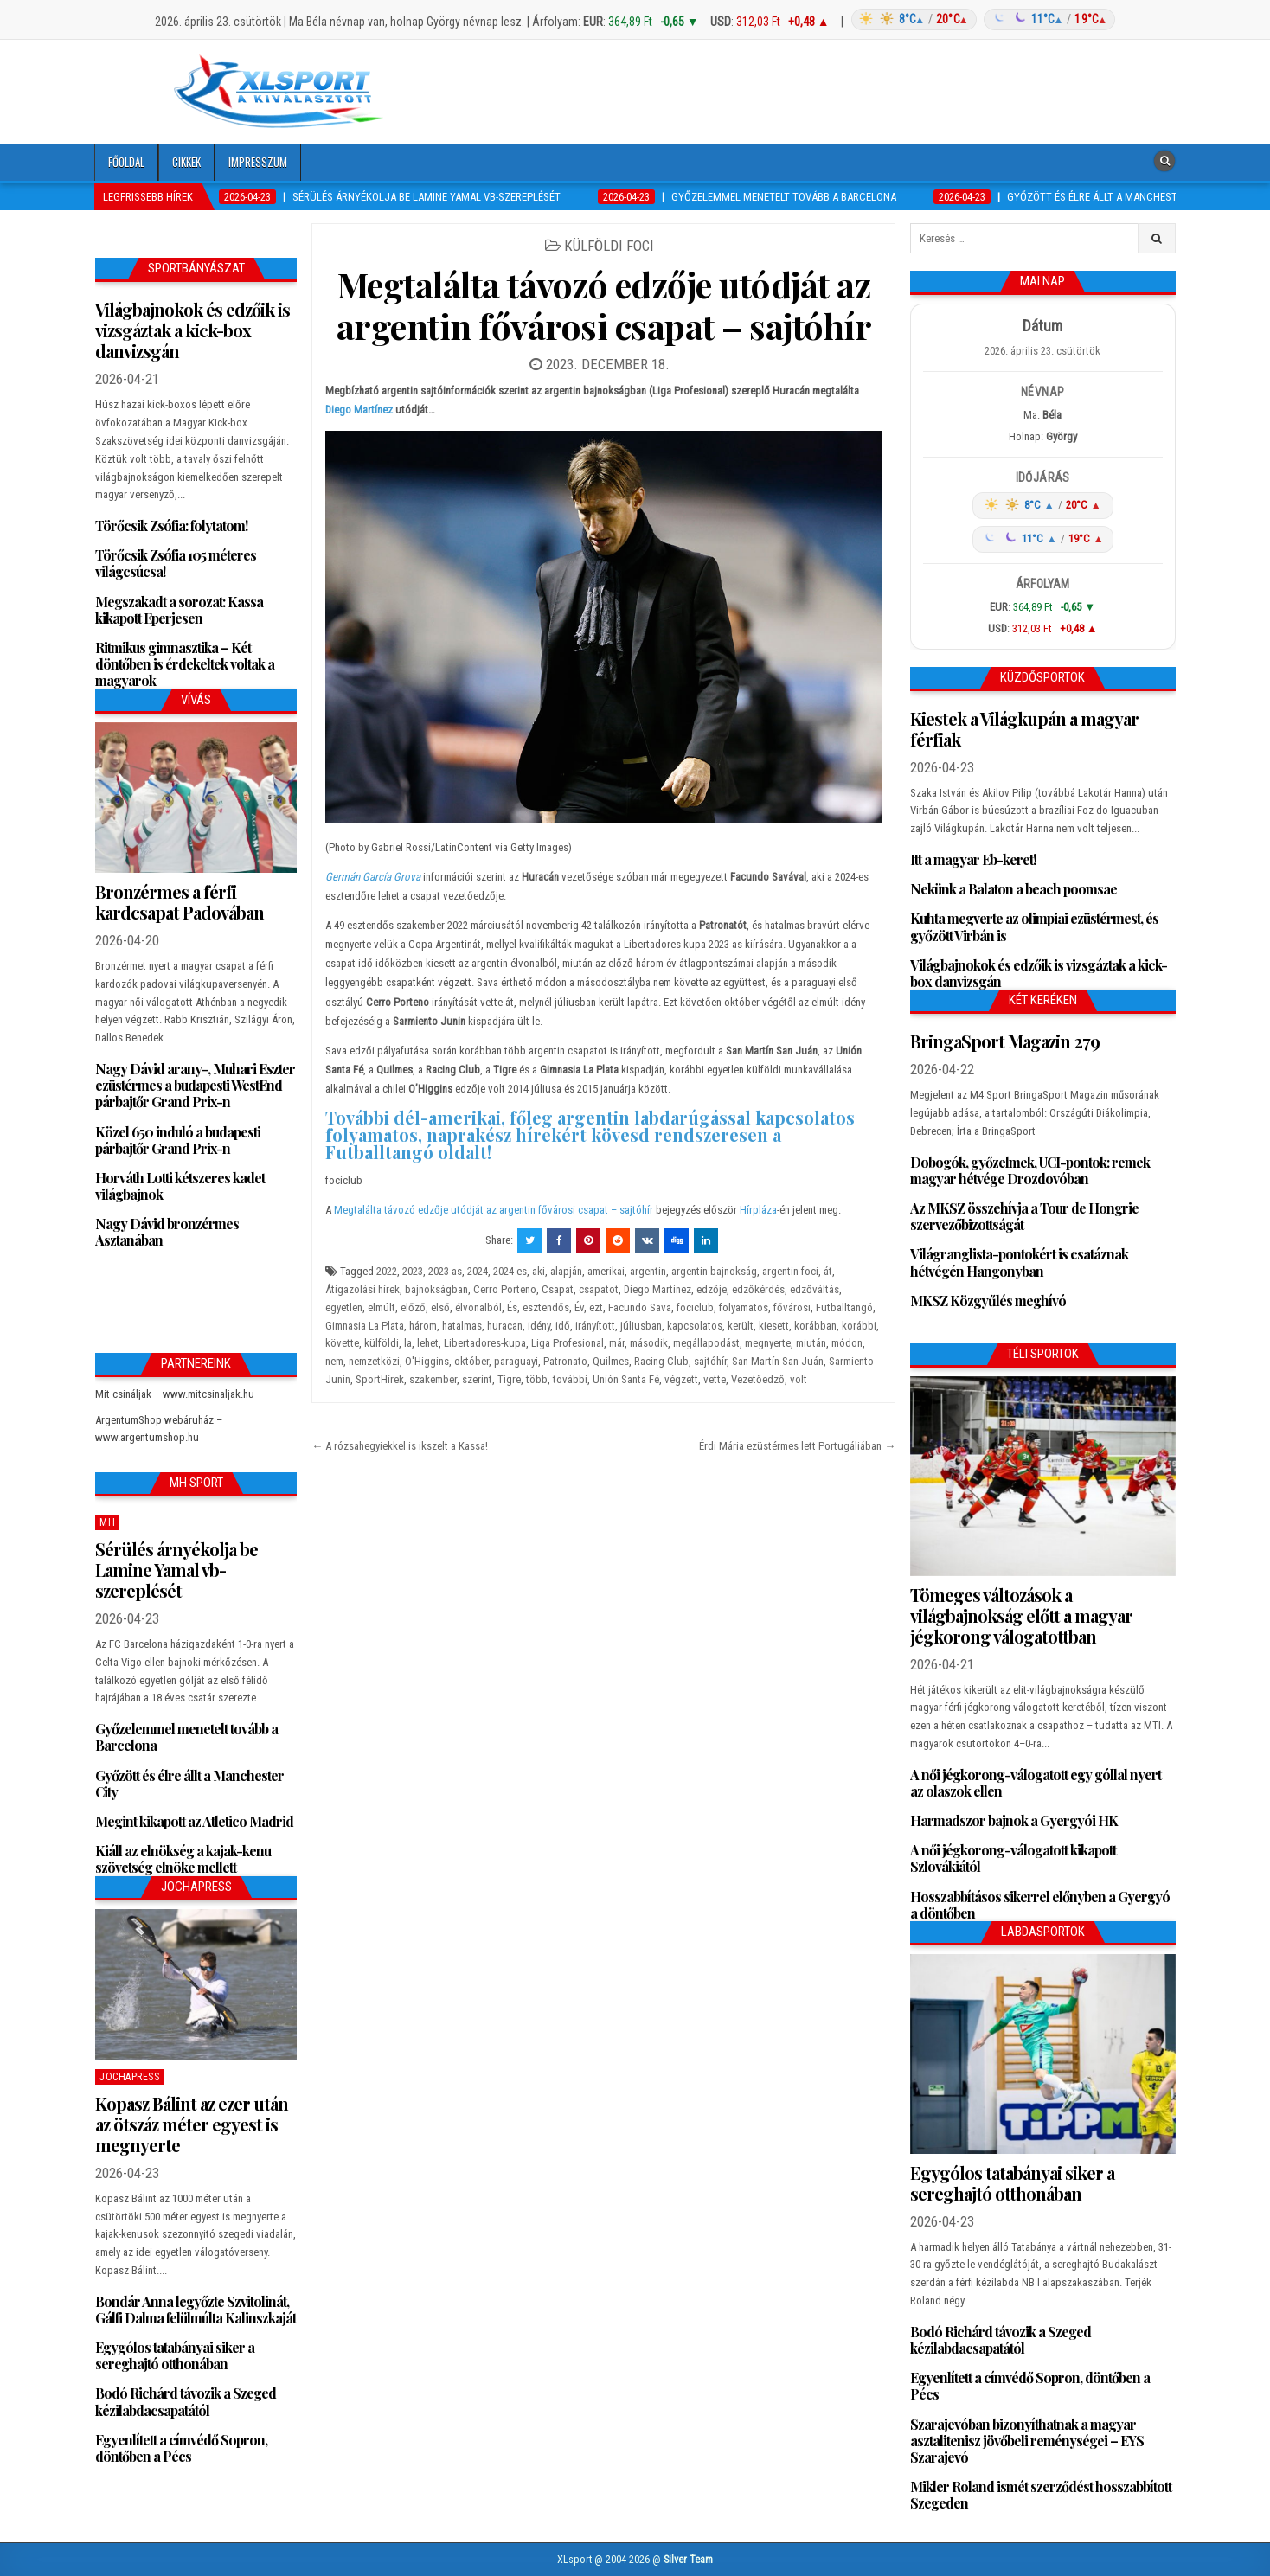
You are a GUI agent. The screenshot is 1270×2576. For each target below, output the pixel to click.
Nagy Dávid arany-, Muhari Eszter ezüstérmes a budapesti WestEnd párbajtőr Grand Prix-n (195, 1085)
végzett (681, 1379)
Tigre (509, 1379)
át (828, 1271)
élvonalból (478, 1307)
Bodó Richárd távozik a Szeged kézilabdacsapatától (185, 2401)
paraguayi (516, 1361)
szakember (433, 1379)
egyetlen (343, 1307)
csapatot (599, 1289)
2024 (477, 1271)
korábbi (859, 1325)
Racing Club (661, 1361)
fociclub (695, 1307)
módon (847, 1342)
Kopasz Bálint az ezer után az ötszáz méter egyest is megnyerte (191, 2124)
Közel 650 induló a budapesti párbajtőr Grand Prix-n (177, 1140)
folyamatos (743, 1307)
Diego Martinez (657, 1289)
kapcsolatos (694, 1325)
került (741, 1325)
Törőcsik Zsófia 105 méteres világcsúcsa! (175, 563)
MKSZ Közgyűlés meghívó (988, 1300)
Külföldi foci (609, 245)
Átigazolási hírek (362, 1289)
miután (811, 1342)
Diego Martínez (359, 409)
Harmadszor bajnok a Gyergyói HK (1014, 1820)
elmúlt (381, 1307)
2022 (386, 1271)
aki (538, 1271)
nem (334, 1361)
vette (714, 1379)
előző (413, 1307)
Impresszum (257, 161)
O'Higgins (427, 1361)
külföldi (381, 1342)
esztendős (546, 1307)
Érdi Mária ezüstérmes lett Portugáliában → (797, 1445)
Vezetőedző (758, 1379)
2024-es (510, 1271)
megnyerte (768, 1342)
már (617, 1342)
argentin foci (790, 1271)
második (649, 1342)
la (408, 1342)
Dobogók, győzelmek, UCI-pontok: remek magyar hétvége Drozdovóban (1030, 1170)
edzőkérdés (758, 1289)
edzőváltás (814, 1289)
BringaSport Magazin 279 (1005, 1041)
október (471, 1361)
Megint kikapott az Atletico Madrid (194, 1821)
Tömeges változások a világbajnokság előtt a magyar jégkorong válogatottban (1021, 1615)
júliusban (641, 1325)
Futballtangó (844, 1307)
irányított (595, 1325)
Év (579, 1307)
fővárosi (792, 1307)
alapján (566, 1271)
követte (342, 1342)
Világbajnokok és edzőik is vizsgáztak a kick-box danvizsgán (192, 330)
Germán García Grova (372, 876)
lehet (428, 1342)
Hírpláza (758, 1209)
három (423, 1325)
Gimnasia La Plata (364, 1325)
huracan (505, 1325)
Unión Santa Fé (626, 1379)
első (440, 1307)
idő (562, 1325)
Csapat (558, 1289)
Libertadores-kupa (485, 1342)
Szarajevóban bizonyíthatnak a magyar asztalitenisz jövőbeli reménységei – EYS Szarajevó (1027, 2440)
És (512, 1307)
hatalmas (462, 1325)
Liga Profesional (567, 1342)
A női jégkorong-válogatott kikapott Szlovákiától (1013, 1858)
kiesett (774, 1325)
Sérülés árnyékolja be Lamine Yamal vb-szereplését (176, 1569)
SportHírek (380, 1379)
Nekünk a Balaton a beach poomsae (1013, 889)
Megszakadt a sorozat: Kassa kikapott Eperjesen (179, 610)
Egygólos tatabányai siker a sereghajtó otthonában (174, 2355)
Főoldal (126, 161)
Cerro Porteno (504, 1289)
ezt (596, 1307)
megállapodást (706, 1342)
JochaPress (129, 2077)
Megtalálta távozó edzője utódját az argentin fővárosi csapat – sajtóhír (604, 305)
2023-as (445, 1271)
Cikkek (186, 161)
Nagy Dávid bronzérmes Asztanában (167, 1231)
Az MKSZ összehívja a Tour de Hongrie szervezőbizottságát (1024, 1216)
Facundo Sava (639, 1307)
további (570, 1379)
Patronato (565, 1361)
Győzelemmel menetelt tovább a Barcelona (186, 1737)
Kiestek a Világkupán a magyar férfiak (1024, 729)
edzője (711, 1289)
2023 (412, 1271)
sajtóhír (710, 1361)
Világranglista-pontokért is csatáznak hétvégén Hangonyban (1019, 1262)
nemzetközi (374, 1361)
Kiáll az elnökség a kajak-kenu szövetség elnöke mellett (183, 1859)
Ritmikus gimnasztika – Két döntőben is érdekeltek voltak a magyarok (184, 663)
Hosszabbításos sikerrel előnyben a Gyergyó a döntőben (1040, 1904)
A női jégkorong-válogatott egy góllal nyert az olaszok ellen (1035, 1782)
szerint (477, 1379)
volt (798, 1379)
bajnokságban (436, 1289)
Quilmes (611, 1361)
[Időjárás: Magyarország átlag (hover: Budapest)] (981, 19)
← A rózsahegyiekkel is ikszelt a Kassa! (399, 1445)
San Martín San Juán (778, 1361)
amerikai (606, 1271)
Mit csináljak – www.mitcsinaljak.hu (174, 1393)
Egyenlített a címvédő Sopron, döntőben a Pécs (181, 2448)
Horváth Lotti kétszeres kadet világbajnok (180, 1186)
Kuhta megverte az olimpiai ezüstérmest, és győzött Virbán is (1034, 926)
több (537, 1379)
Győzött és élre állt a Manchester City (189, 1783)
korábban (815, 1325)
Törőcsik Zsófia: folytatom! (171, 525)
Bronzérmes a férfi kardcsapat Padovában (179, 902)
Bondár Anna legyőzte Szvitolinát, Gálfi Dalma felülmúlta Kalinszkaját (195, 2309)
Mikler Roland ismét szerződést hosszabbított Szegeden (1040, 2494)
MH (107, 1522)
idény (539, 1325)
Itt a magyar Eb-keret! (973, 859)
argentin (648, 1271)
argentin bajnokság (714, 1271)
